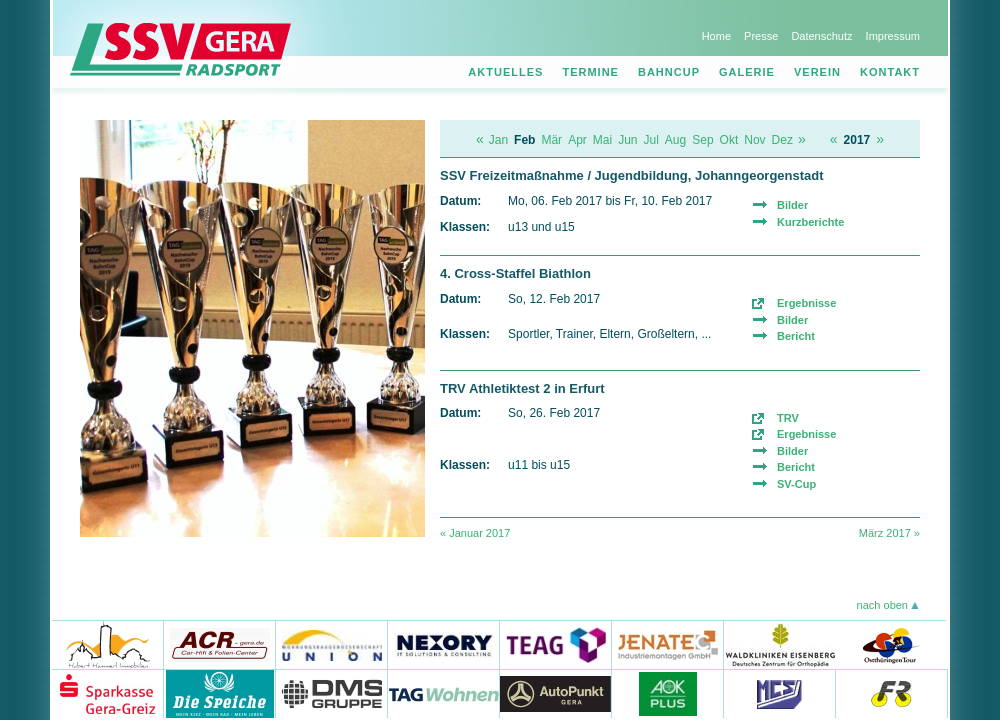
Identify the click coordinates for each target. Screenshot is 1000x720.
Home (716, 36)
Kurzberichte (810, 222)
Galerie (747, 72)
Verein (817, 72)
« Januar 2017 (475, 533)
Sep (702, 140)
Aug (675, 140)
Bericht (796, 336)
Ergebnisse (806, 303)
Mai (602, 140)
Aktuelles (505, 72)
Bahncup (669, 72)
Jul (651, 140)
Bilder (792, 205)
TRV (788, 418)
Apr (577, 140)
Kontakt (890, 72)
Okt (729, 140)
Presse (761, 36)
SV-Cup (796, 484)
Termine (590, 72)
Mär (551, 140)
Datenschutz (821, 36)
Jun (627, 140)
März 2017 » (889, 533)
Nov (754, 140)
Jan (498, 140)
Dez (782, 140)
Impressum (893, 36)
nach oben (882, 605)
